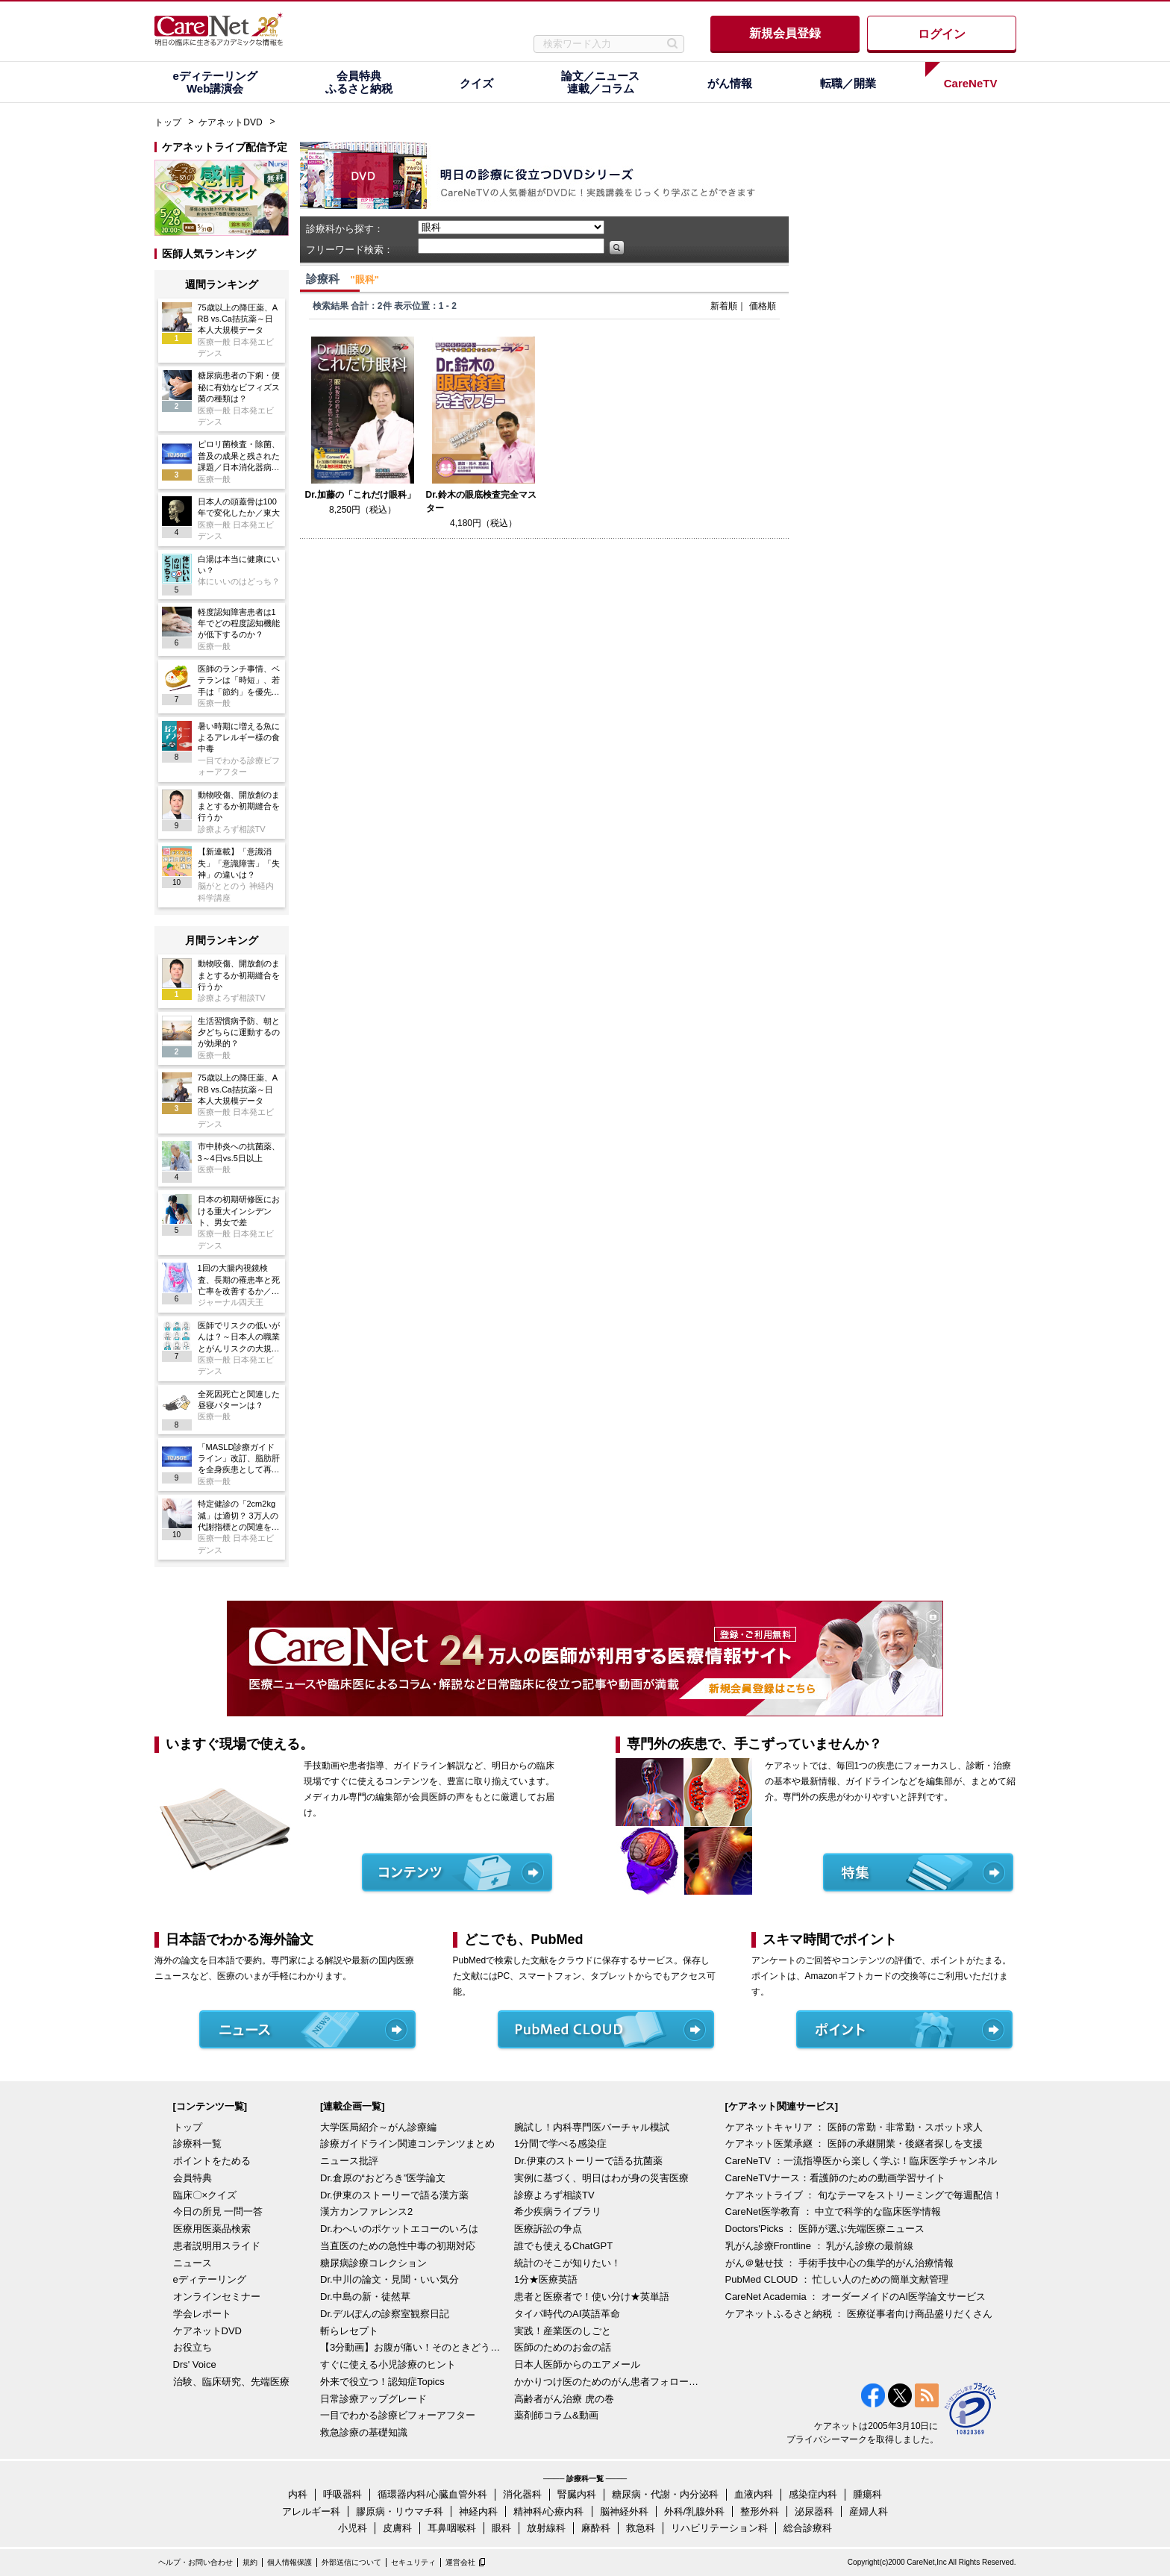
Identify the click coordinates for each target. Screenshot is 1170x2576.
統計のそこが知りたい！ (567, 2263)
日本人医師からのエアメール (577, 2364)
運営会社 (460, 2562)
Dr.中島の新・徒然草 (365, 2296)
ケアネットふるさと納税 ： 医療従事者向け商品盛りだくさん (858, 2313)
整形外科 (759, 2511)
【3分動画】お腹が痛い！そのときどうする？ (413, 2347)
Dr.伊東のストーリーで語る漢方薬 (394, 2195)
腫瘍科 (867, 2494)
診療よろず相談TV (554, 2195)
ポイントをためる (212, 2160)
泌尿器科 (814, 2511)
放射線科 (546, 2527)
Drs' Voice (194, 2364)
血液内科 (753, 2494)
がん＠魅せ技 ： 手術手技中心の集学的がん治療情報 (839, 2263)
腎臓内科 (576, 2494)
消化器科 (522, 2494)
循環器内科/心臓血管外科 (432, 2494)
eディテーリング (209, 2279)
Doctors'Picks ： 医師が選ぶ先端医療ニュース (825, 2228)
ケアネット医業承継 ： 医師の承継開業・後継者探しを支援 (854, 2143)
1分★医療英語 (546, 2279)
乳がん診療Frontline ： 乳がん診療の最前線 (819, 2245)
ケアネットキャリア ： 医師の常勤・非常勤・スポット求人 (854, 2127)
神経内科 (478, 2511)
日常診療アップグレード (373, 2398)
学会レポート (202, 2313)
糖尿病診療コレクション (373, 2263)
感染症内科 (813, 2494)
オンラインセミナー (216, 2296)
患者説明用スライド (216, 2245)
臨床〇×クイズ (205, 2195)
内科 (297, 2494)
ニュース (192, 2263)
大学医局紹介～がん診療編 (378, 2127)
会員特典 (192, 2177)
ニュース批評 (349, 2160)
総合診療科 (807, 2527)
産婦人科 (868, 2511)
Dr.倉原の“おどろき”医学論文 (382, 2177)
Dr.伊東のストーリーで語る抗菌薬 (588, 2160)
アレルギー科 (311, 2511)
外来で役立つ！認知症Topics (382, 2381)
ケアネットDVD (230, 122)
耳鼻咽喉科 (452, 2527)
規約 (250, 2562)
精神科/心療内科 (548, 2511)
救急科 (640, 2527)
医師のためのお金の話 (562, 2347)
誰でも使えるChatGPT (563, 2245)
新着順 (723, 305)
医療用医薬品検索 (212, 2228)
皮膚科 (397, 2527)
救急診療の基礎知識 (363, 2432)
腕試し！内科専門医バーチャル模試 (591, 2127)
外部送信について (351, 2562)
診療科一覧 (197, 2143)
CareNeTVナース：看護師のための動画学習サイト (835, 2177)
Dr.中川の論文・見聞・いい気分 (389, 2279)
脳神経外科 (624, 2511)
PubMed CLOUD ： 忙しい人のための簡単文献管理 (837, 2279)
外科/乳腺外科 (694, 2511)
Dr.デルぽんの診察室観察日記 (384, 2313)
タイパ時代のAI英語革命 (567, 2313)
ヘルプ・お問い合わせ (195, 2562)
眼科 (501, 2527)
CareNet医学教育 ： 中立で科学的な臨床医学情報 (833, 2211)
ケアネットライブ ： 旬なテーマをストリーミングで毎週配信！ (863, 2195)
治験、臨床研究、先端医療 (231, 2381)
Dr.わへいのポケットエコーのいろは (399, 2228)
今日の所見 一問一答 (218, 2211)
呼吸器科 (342, 2494)
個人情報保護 (289, 2562)
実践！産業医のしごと (562, 2330)
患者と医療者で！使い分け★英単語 (591, 2296)
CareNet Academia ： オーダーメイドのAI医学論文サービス (855, 2296)
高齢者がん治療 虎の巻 (564, 2398)
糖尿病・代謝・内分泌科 (665, 2494)
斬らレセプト (349, 2330)
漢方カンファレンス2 (366, 2211)
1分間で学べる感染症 (560, 2143)
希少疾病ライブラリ (557, 2211)
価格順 (762, 305)
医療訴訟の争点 (548, 2228)
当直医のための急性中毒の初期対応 (397, 2245)
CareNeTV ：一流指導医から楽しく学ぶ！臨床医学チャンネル (861, 2160)
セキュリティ (413, 2562)
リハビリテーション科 (719, 2527)
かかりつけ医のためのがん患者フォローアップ (607, 2381)
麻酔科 (595, 2527)
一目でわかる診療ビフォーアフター (397, 2415)
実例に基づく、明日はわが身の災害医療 (601, 2177)
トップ (167, 122)
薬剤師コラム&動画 (556, 2415)
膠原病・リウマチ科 (399, 2511)
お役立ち (192, 2347)
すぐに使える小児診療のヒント (388, 2364)
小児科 (352, 2527)
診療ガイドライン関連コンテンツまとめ (407, 2143)
